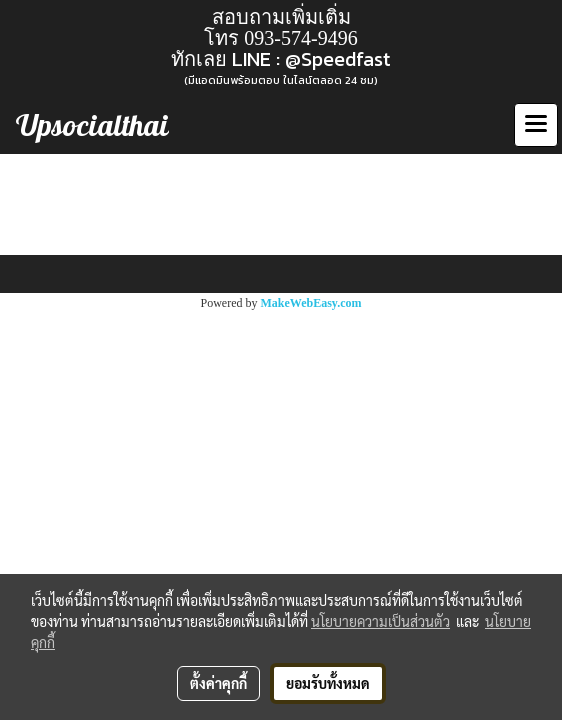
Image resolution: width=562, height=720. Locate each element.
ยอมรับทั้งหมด (328, 683)
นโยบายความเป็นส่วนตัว (380, 621)
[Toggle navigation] (536, 125)
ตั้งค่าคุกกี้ (218, 683)
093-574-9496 (300, 38)
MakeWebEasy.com (311, 303)
